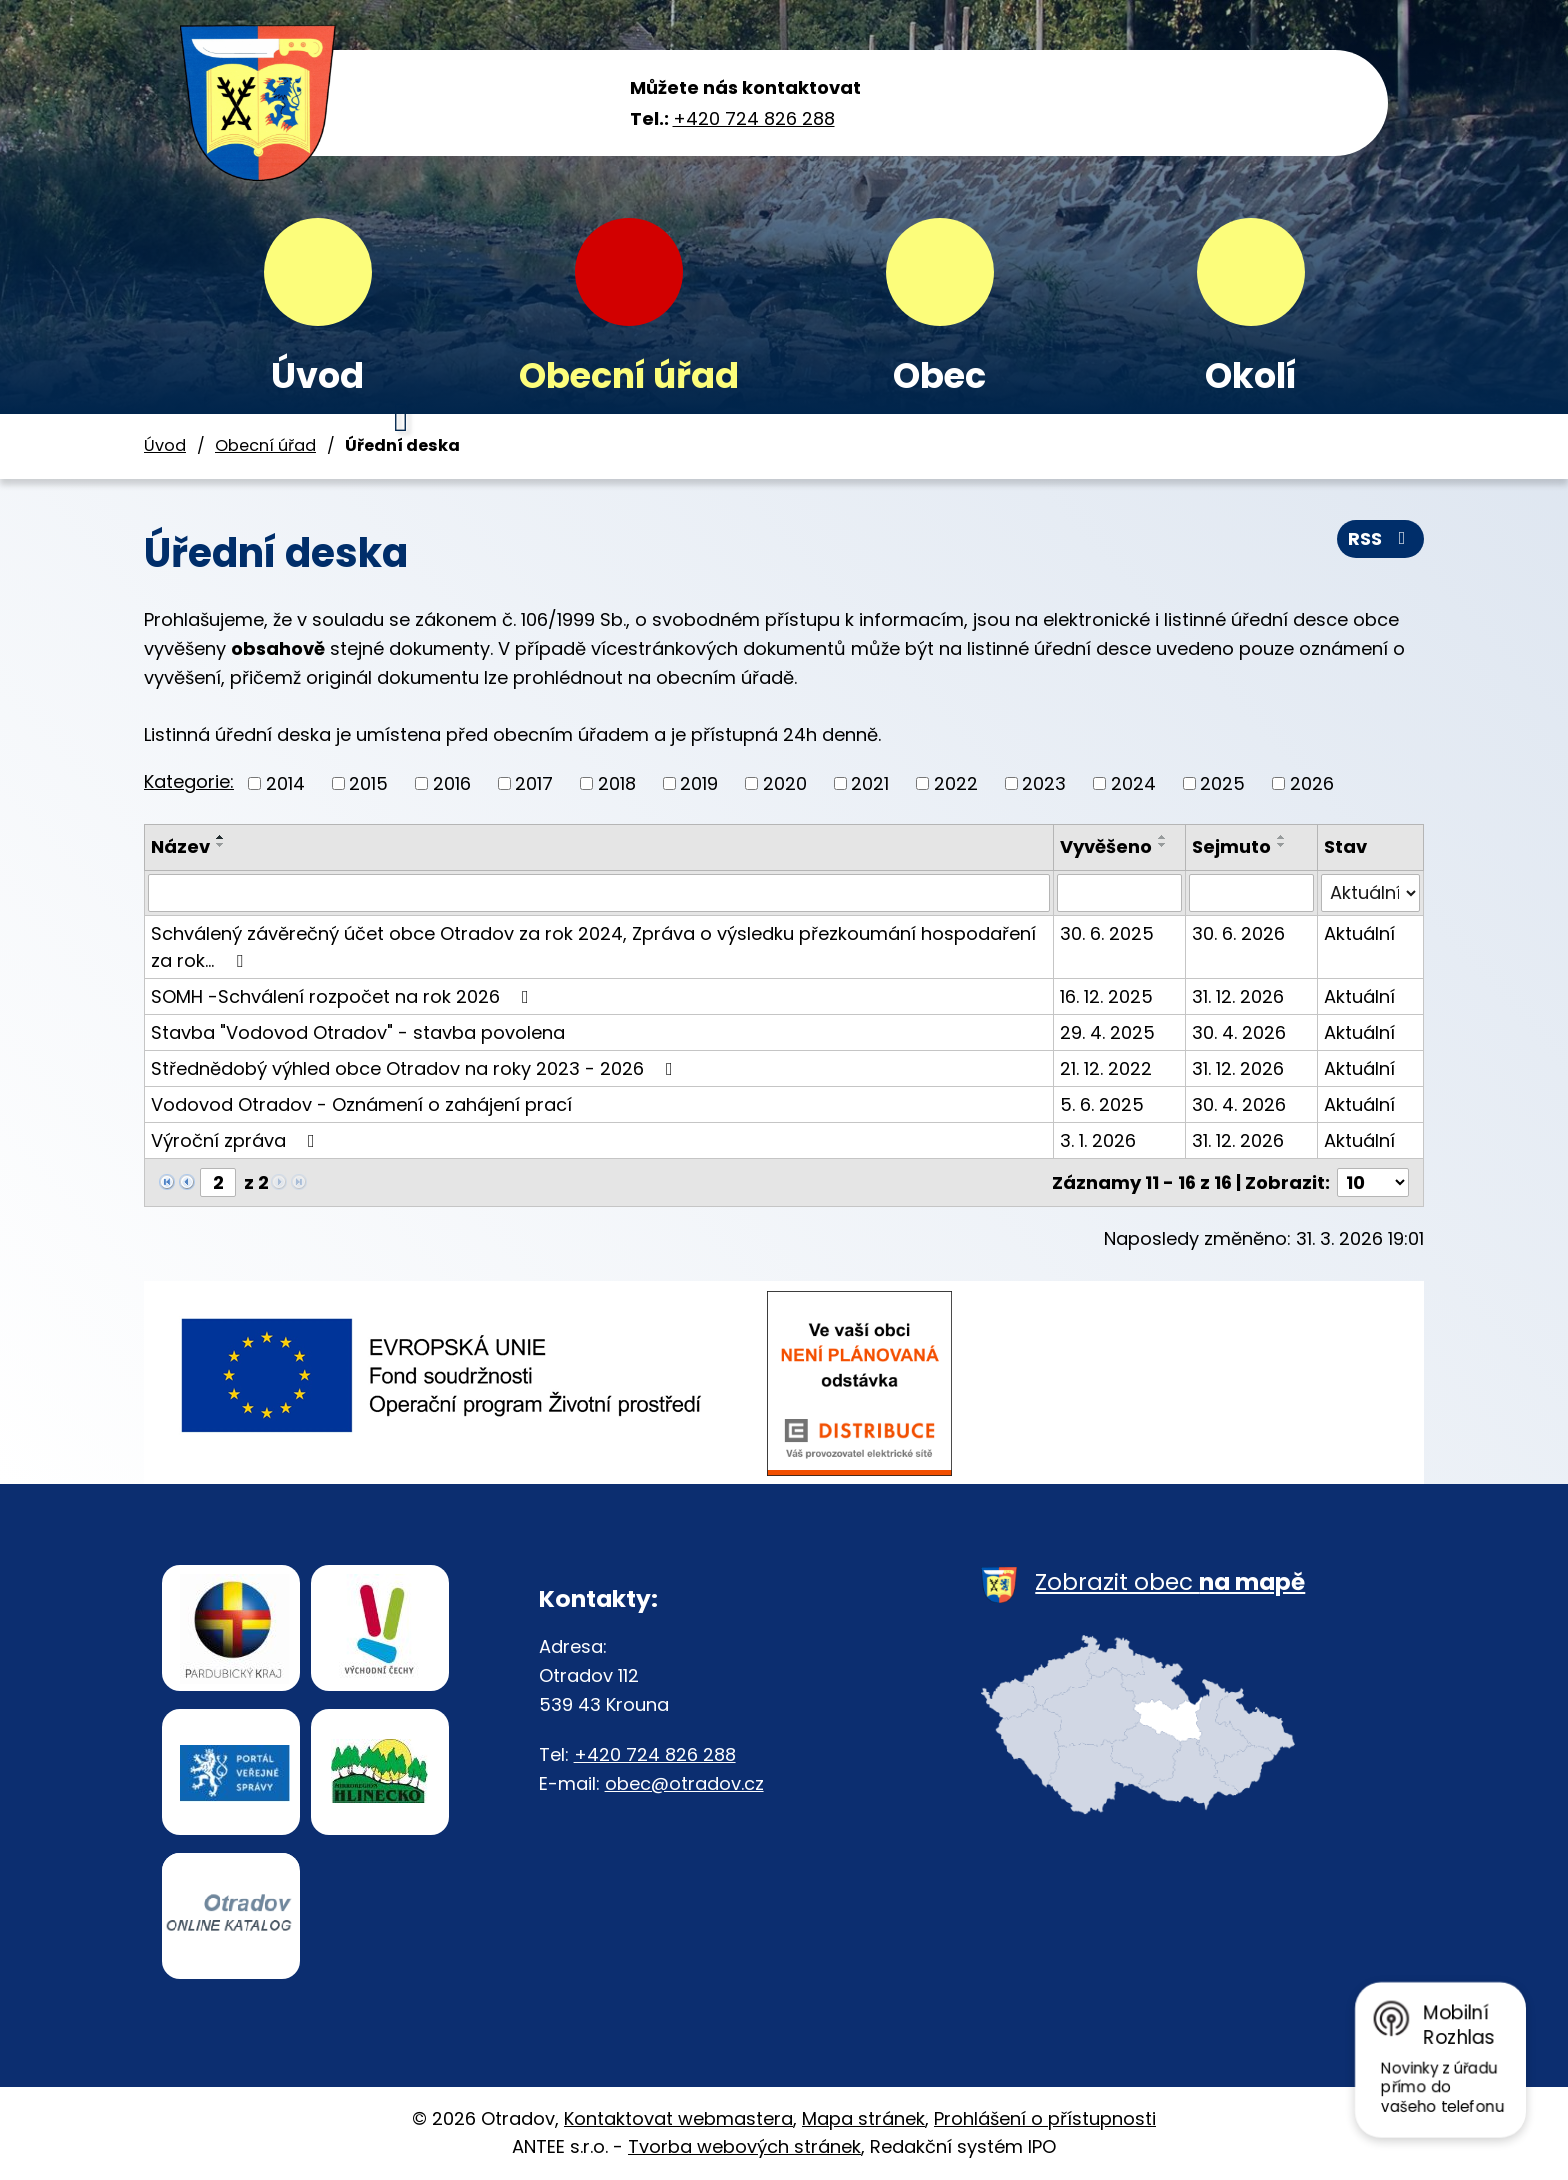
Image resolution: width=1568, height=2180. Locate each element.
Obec (939, 375)
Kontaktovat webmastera (678, 2118)
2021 (870, 783)
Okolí (1251, 375)
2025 (1222, 783)
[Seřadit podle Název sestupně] (221, 845)
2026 (1312, 783)
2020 (785, 783)
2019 (699, 783)
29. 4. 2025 (1107, 1032)
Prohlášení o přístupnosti (1045, 2118)
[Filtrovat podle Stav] (1370, 893)
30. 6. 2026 (1238, 933)
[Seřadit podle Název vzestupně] (221, 837)
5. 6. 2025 (1102, 1104)
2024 (1133, 783)
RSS (1381, 538)
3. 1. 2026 (1098, 1140)
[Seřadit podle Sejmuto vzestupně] (1282, 837)
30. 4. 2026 (1239, 1032)
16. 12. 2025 (1106, 996)
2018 (617, 783)
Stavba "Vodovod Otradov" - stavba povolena (358, 1032)
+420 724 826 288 (754, 118)
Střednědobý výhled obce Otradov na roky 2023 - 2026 (416, 1068)
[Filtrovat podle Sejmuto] (1251, 893)
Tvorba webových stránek (744, 2146)
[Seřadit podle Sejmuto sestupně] (1282, 845)
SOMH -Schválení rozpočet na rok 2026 (344, 996)
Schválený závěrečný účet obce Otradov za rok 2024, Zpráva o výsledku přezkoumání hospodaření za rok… (593, 947)
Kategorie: (189, 781)
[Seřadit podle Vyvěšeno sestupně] (1163, 845)
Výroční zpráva (237, 1140)
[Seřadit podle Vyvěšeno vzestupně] (1163, 837)
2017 (534, 783)
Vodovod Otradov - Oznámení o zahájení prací (361, 1104)
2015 (368, 783)
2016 (452, 783)
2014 (285, 783)
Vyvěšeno (1106, 846)
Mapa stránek (863, 2118)
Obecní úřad (629, 375)
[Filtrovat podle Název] (599, 893)
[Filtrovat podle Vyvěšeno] (1120, 893)
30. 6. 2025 (1107, 933)
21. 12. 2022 (1106, 1068)
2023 (1044, 783)
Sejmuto (1231, 846)
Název (180, 846)
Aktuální (1359, 933)
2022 (956, 783)
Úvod (317, 375)
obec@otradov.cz (684, 1783)
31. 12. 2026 (1238, 996)
